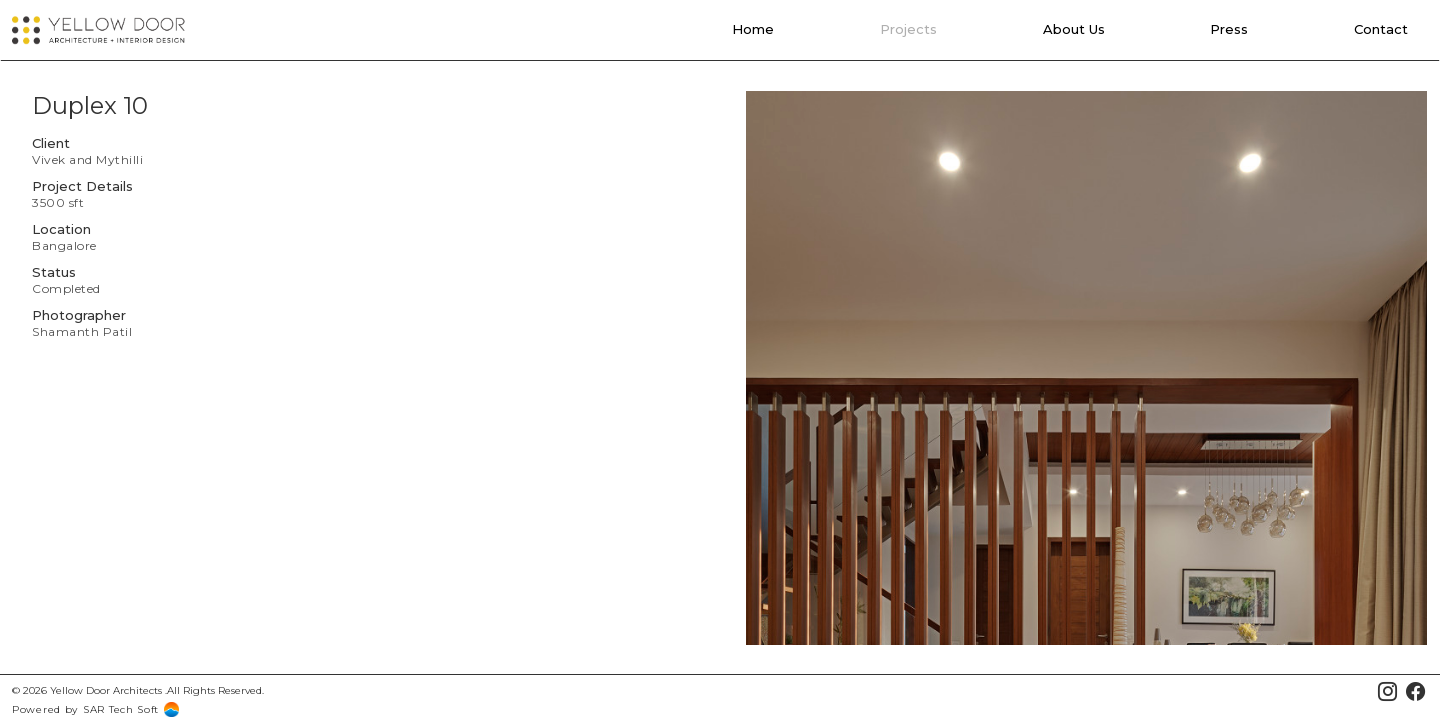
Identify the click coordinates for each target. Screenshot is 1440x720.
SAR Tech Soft (121, 709)
